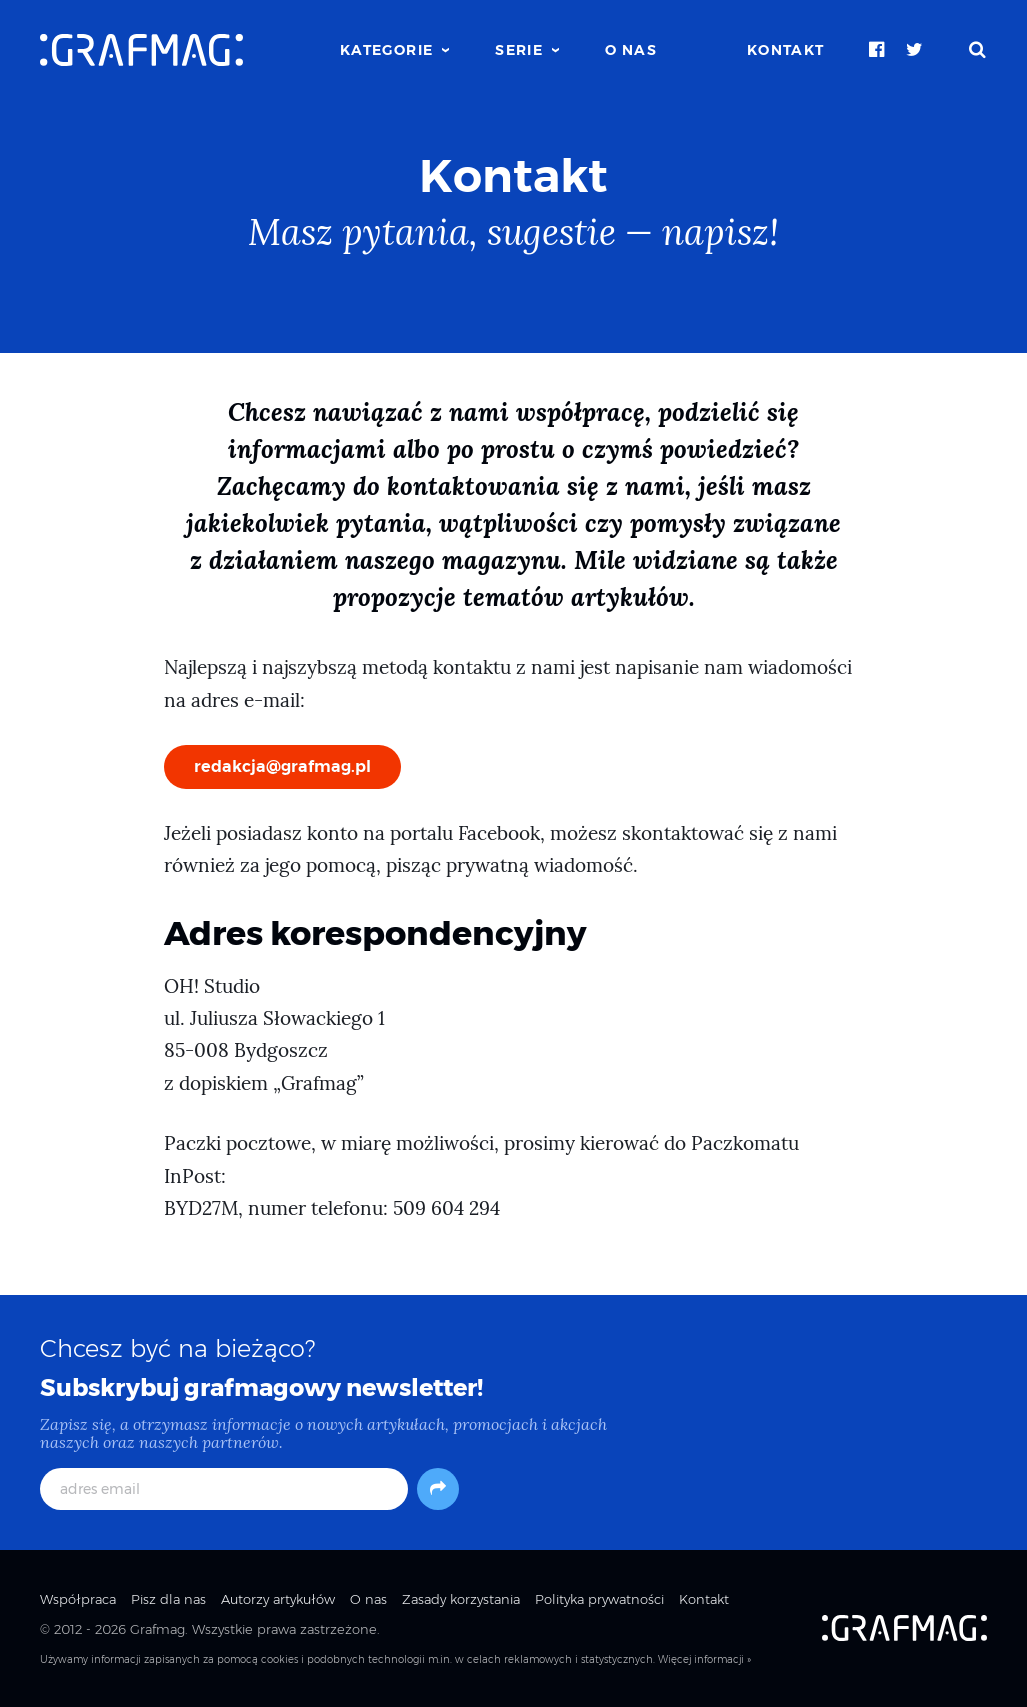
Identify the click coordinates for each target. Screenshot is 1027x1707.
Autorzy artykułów (278, 1599)
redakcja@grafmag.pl (282, 766)
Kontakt (786, 50)
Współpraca (78, 1599)
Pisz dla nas (168, 1599)
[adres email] (224, 1489)
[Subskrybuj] (438, 1489)
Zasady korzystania (461, 1599)
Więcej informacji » (704, 1659)
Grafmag (157, 1629)
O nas (631, 50)
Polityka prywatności (599, 1599)
